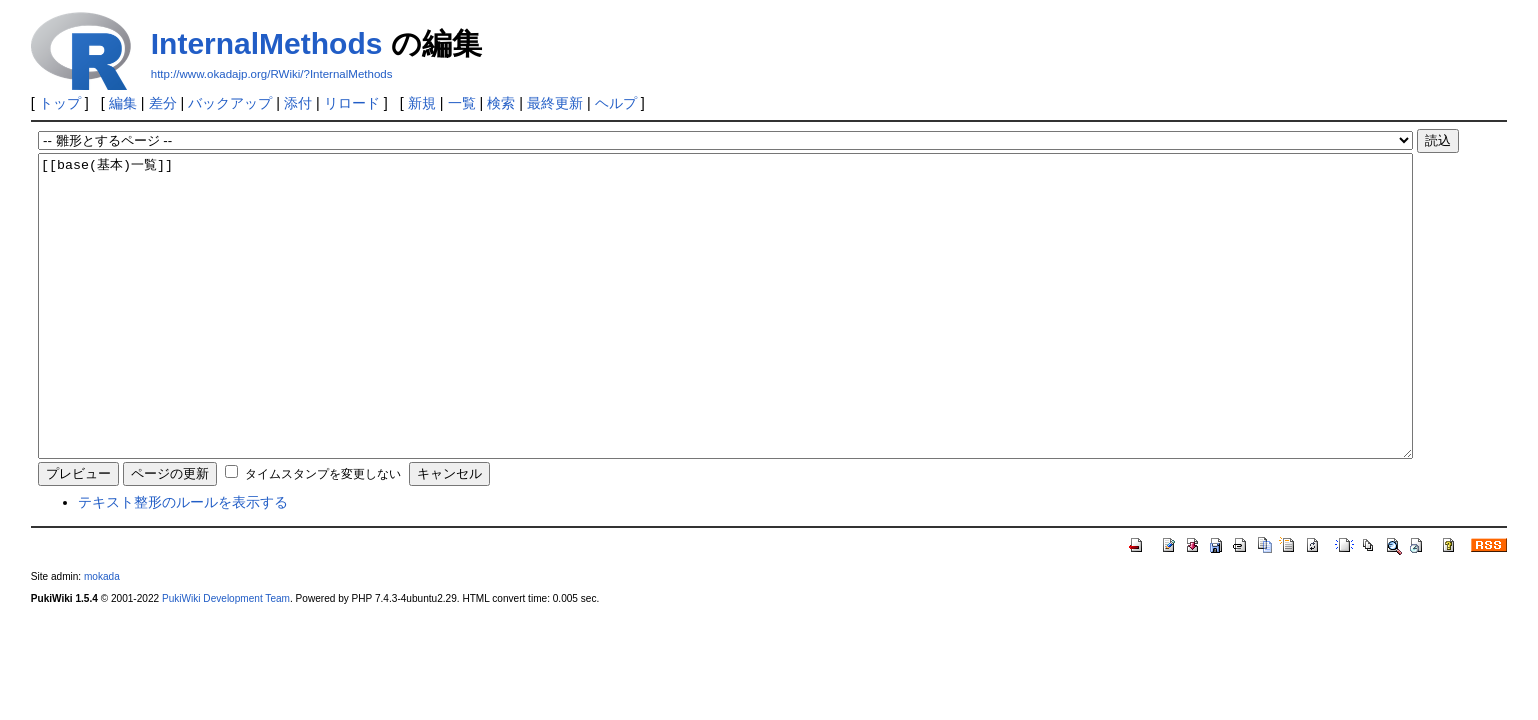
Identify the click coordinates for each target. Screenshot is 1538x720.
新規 (422, 103)
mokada (102, 636)
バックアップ (230, 103)
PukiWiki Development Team (226, 658)
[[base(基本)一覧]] (725, 336)
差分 (163, 103)
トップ (60, 103)
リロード (352, 103)
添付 (298, 103)
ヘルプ (616, 103)
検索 (501, 103)
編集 (123, 103)
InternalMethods (267, 43)
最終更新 (555, 103)
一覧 (462, 103)
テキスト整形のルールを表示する (183, 562)
